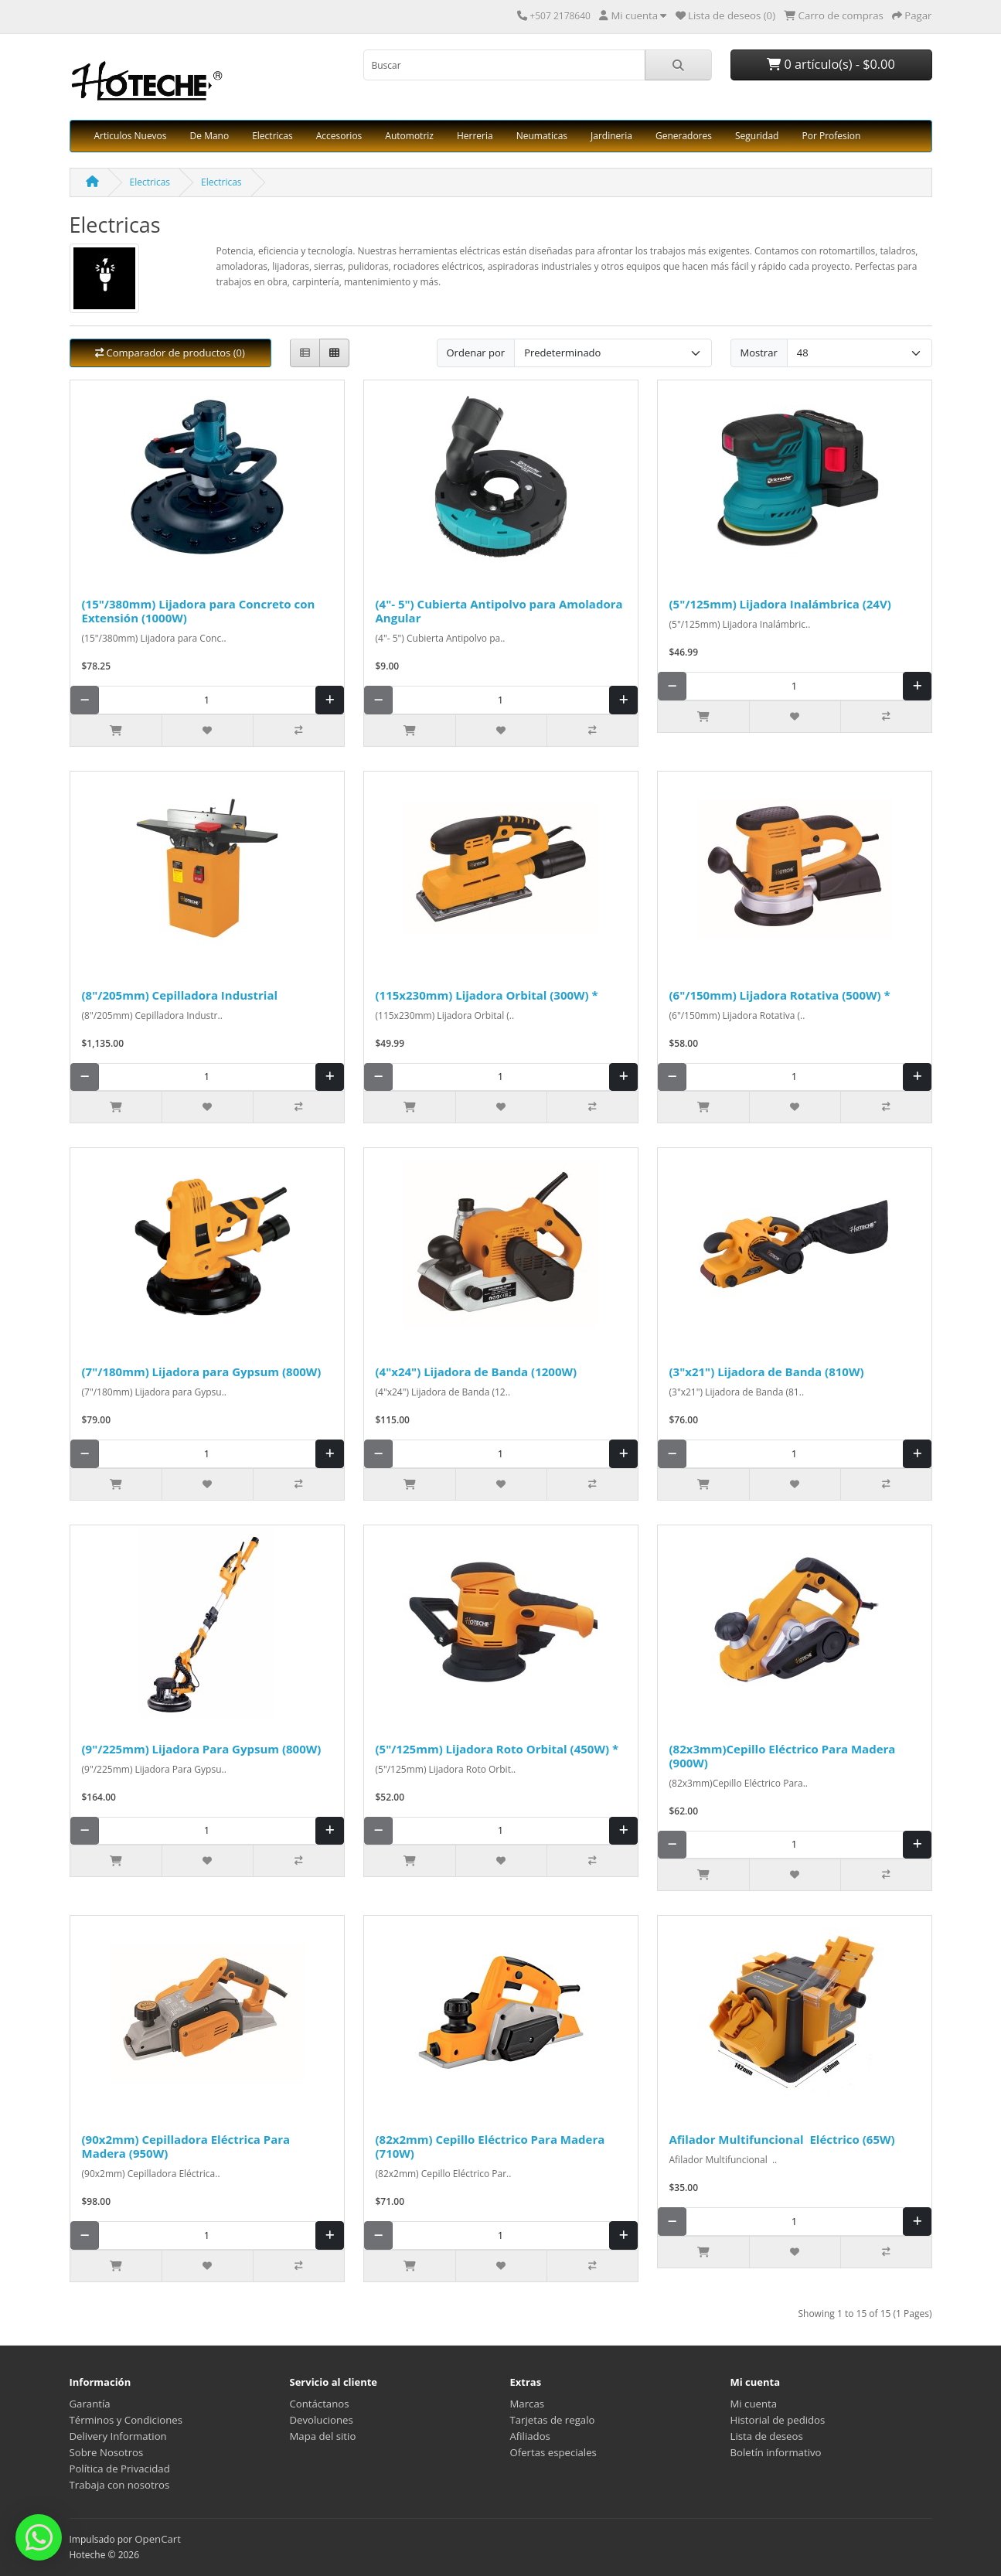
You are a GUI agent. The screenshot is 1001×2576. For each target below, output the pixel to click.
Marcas (527, 2404)
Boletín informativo (776, 2452)
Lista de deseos (766, 2436)
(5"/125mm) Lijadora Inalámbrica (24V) (780, 604)
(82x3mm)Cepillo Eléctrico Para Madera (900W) (782, 1755)
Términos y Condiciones (126, 2420)
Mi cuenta (754, 2404)
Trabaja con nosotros (120, 2485)
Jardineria (611, 135)
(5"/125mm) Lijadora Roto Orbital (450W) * (497, 1749)
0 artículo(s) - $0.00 (830, 64)
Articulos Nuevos (130, 135)
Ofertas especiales (553, 2452)
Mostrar (759, 352)
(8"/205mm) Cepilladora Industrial (181, 995)
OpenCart (157, 2539)
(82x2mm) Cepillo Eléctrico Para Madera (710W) (490, 2146)
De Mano (210, 135)
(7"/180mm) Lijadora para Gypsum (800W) (202, 1371)
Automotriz (409, 135)
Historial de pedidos (778, 2420)
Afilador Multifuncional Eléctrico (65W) (782, 2139)
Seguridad (756, 135)
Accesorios (339, 135)
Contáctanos (319, 2404)
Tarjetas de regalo (552, 2420)
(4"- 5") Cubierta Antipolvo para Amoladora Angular (499, 610)
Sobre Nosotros (107, 2452)
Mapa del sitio (323, 2436)
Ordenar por (476, 352)
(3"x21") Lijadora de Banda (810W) (766, 1371)
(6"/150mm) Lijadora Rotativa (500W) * (779, 995)
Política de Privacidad (120, 2468)
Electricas (272, 135)
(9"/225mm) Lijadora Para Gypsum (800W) (202, 1749)
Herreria (475, 135)
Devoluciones (321, 2420)
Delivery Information (118, 2436)
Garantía (90, 2404)
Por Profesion (831, 135)
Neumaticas (541, 135)
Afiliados (530, 2436)
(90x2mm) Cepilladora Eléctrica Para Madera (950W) (186, 2146)
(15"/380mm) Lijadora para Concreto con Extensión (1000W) (198, 610)
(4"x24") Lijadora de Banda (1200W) (476, 1371)
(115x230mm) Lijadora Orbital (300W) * (487, 995)
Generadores (683, 135)
